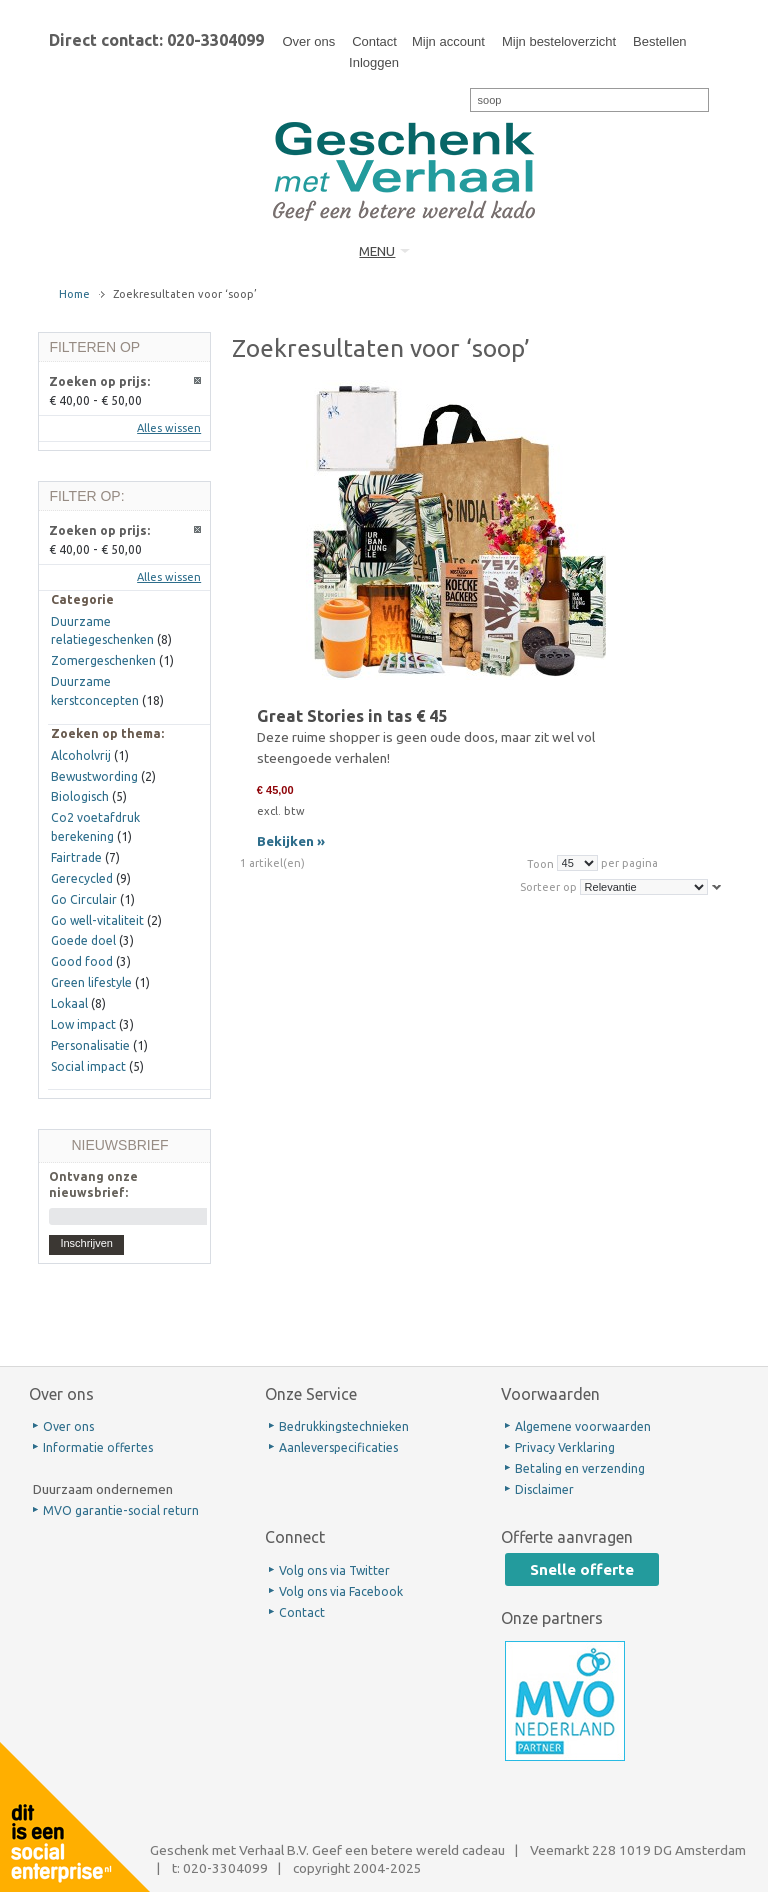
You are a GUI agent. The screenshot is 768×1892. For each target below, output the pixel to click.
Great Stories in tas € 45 (352, 716)
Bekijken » (291, 841)
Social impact (88, 1066)
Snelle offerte (582, 1569)
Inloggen (374, 62)
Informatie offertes (98, 1447)
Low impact (83, 1024)
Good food (82, 961)
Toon (540, 863)
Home (74, 294)
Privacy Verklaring (565, 1447)
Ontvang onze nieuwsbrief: (93, 1184)
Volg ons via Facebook (341, 1591)
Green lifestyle (91, 982)
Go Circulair (84, 899)
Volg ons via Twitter (334, 1570)
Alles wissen (169, 428)
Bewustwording (94, 776)
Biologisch (80, 796)
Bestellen (659, 41)
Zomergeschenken (103, 660)
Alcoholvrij (81, 755)
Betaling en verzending (580, 1468)
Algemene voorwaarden (583, 1426)
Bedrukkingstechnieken (344, 1426)
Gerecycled (82, 878)
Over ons (308, 41)
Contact (374, 41)
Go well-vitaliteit (97, 920)
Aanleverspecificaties (338, 1447)
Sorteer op (548, 887)
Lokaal (69, 1003)
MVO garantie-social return (121, 1510)
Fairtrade (76, 857)
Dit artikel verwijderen (198, 381)
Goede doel (83, 940)
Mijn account (448, 41)
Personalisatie (90, 1045)
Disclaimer (544, 1489)
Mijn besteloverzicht (559, 41)
